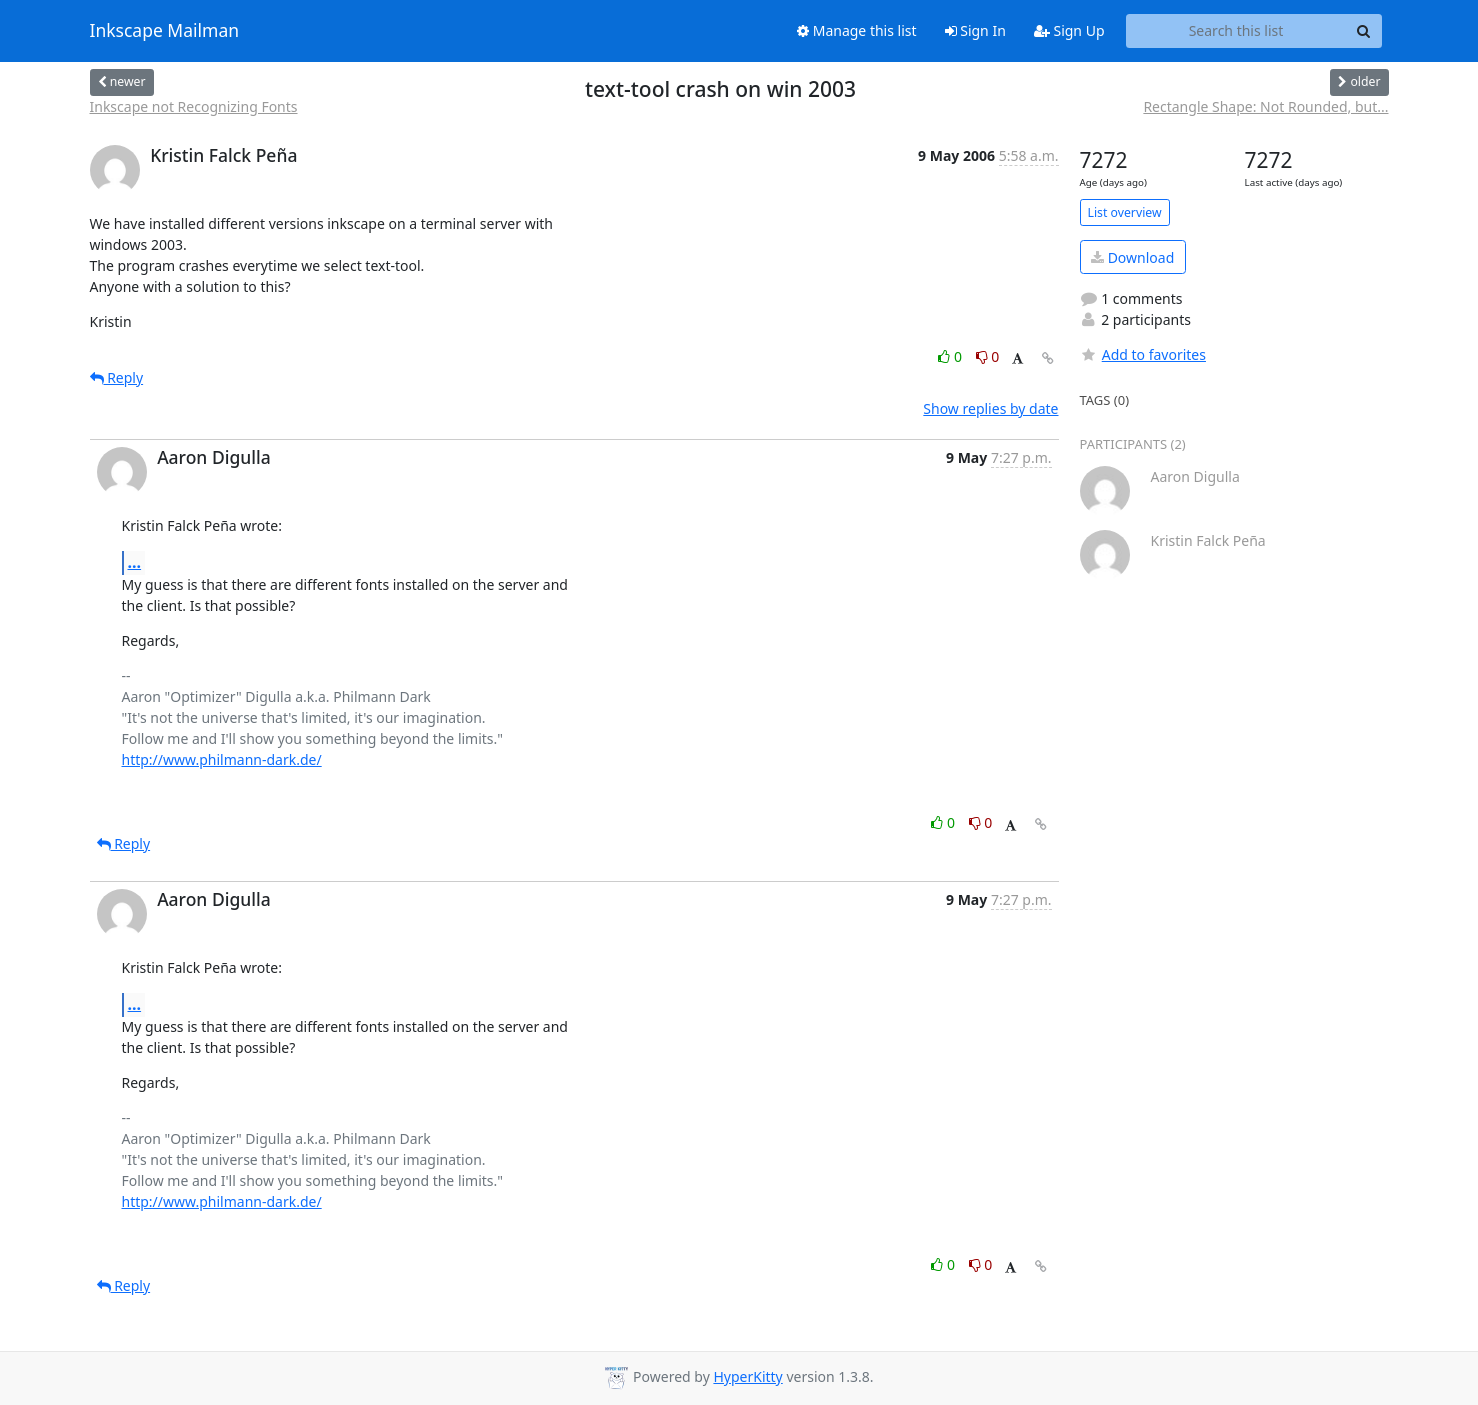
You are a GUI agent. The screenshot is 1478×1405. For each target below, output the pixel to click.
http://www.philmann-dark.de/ (222, 759)
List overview (1125, 212)
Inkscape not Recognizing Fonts (194, 106)
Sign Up (1069, 30)
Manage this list (857, 30)
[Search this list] (1236, 31)
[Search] (1364, 31)
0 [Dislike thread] (988, 356)
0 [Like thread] (951, 356)
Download (1132, 257)
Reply (117, 377)
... (135, 562)
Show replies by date (990, 408)
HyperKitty (747, 1376)
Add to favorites (1143, 354)
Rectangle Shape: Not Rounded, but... (1265, 106)
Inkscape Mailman (165, 31)
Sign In (975, 30)
